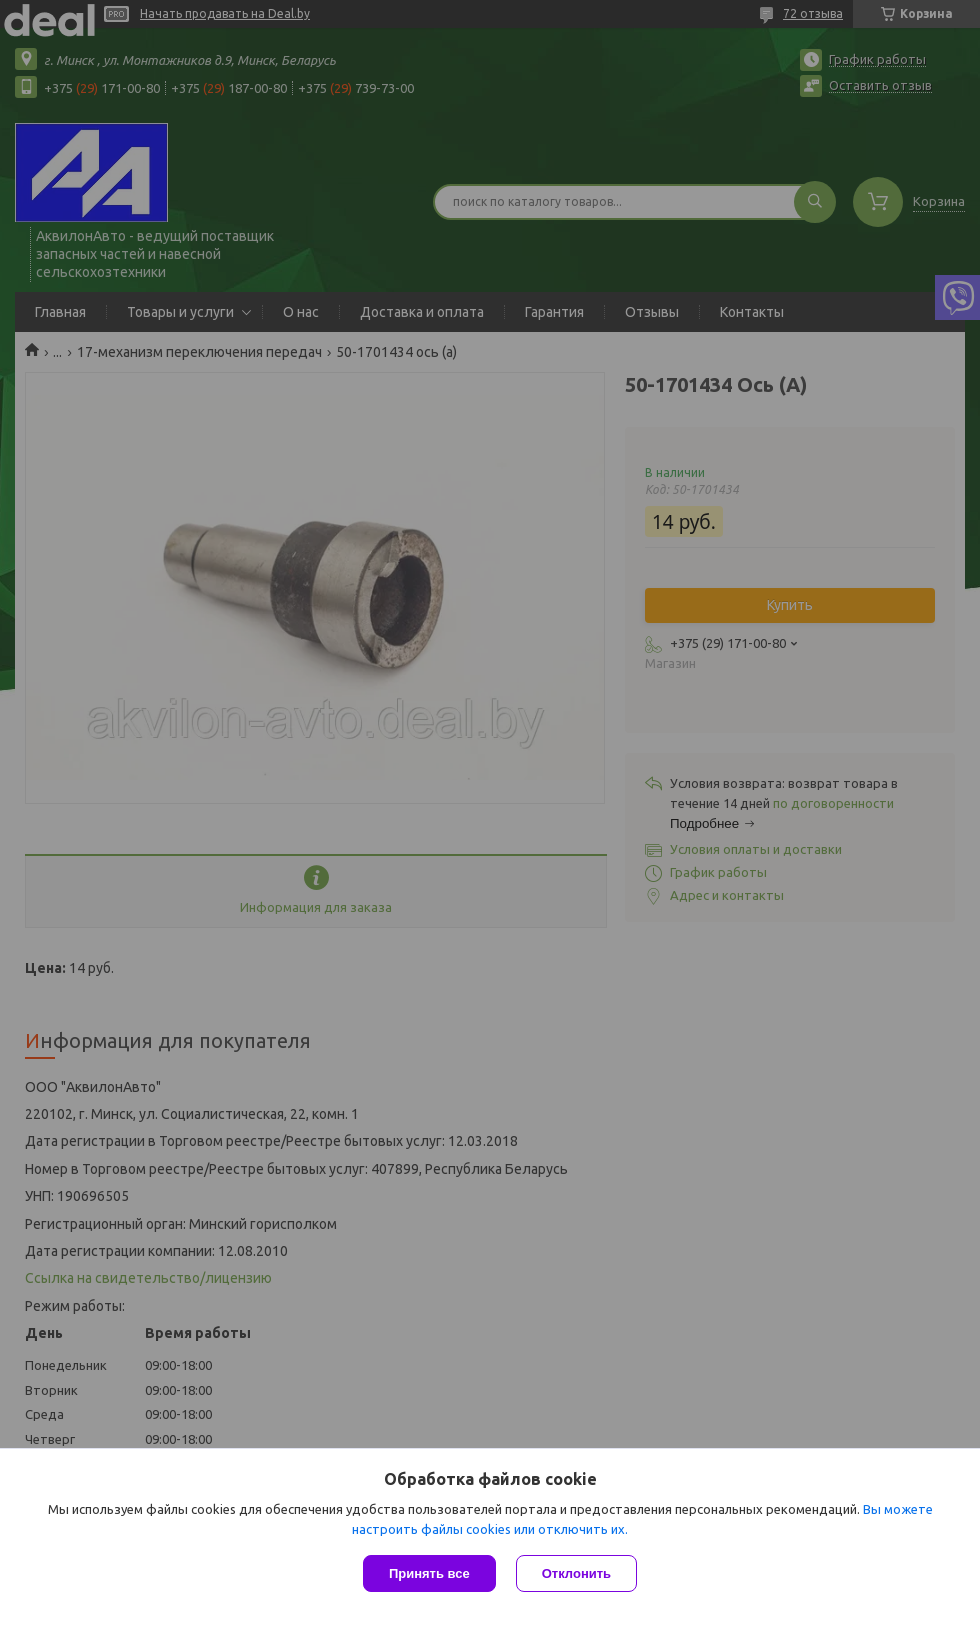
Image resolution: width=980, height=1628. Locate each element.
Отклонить (576, 1573)
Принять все (429, 1573)
